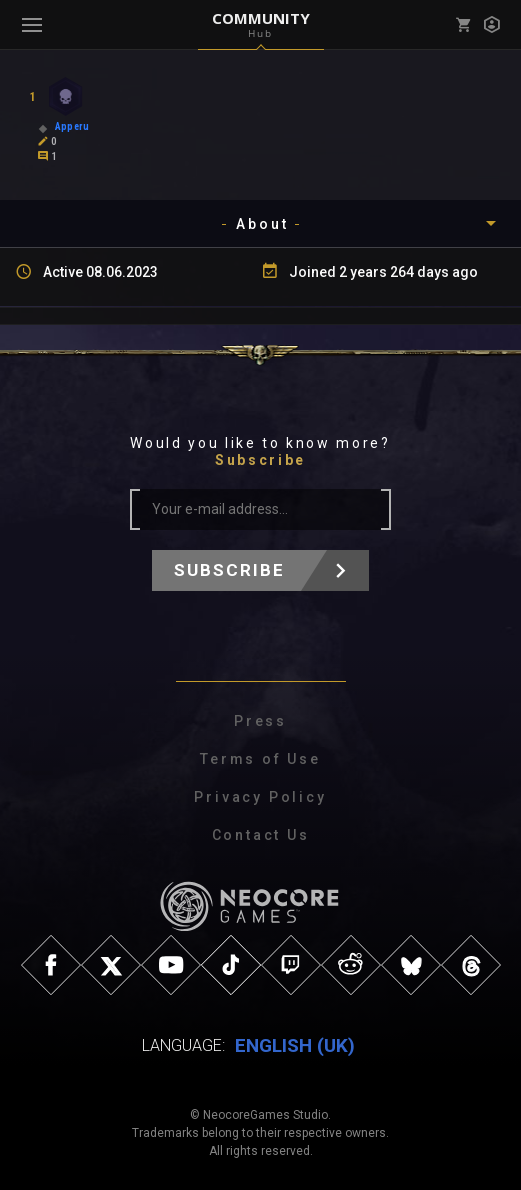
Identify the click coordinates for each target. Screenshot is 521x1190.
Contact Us (261, 835)
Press (260, 721)
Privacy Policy (260, 797)
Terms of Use (260, 759)
